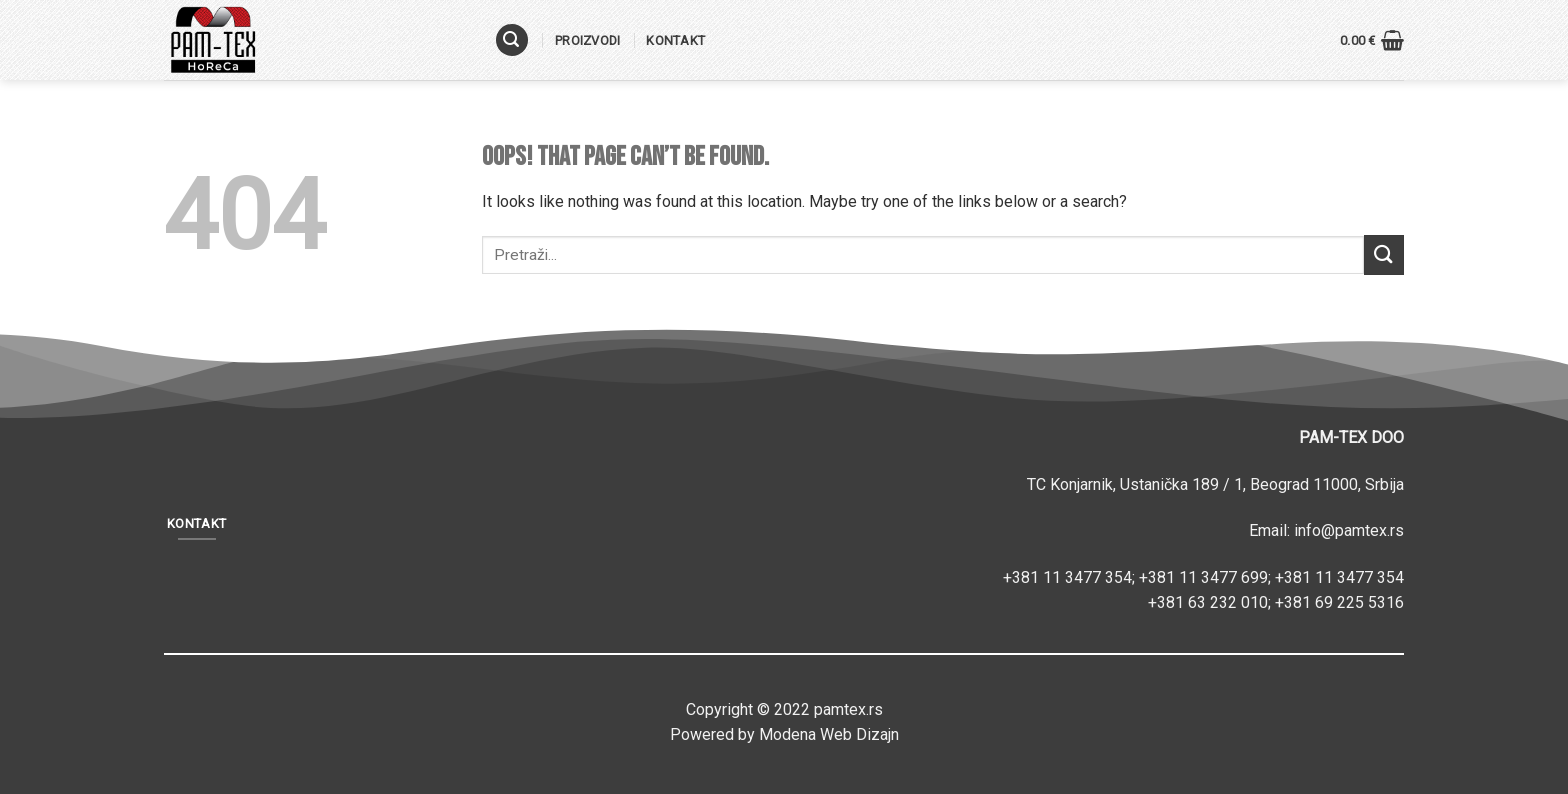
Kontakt (675, 40)
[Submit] (1384, 254)
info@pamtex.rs (1349, 530)
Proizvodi (587, 40)
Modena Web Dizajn (829, 734)
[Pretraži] (512, 40)
